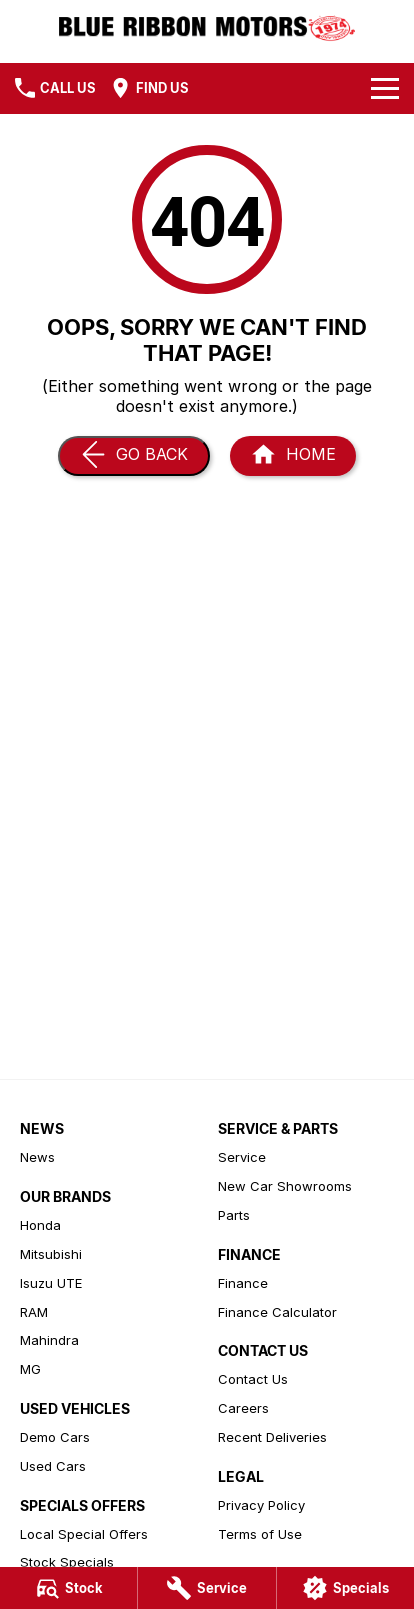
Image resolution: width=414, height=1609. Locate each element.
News (37, 1157)
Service (242, 1157)
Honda (40, 1225)
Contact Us (253, 1379)
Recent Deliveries (272, 1437)
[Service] (206, 1588)
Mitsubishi (51, 1254)
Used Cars (53, 1466)
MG (30, 1369)
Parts (234, 1215)
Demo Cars (55, 1437)
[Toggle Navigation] (385, 88)
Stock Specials (67, 1562)
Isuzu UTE (51, 1283)
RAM (34, 1312)
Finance (243, 1283)
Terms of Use (260, 1534)
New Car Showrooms (285, 1186)
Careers (243, 1408)
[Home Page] (293, 456)
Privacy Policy (261, 1505)
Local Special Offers (84, 1534)
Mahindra (49, 1340)
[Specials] (345, 1588)
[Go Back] (134, 456)
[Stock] (68, 1588)
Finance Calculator (277, 1312)
